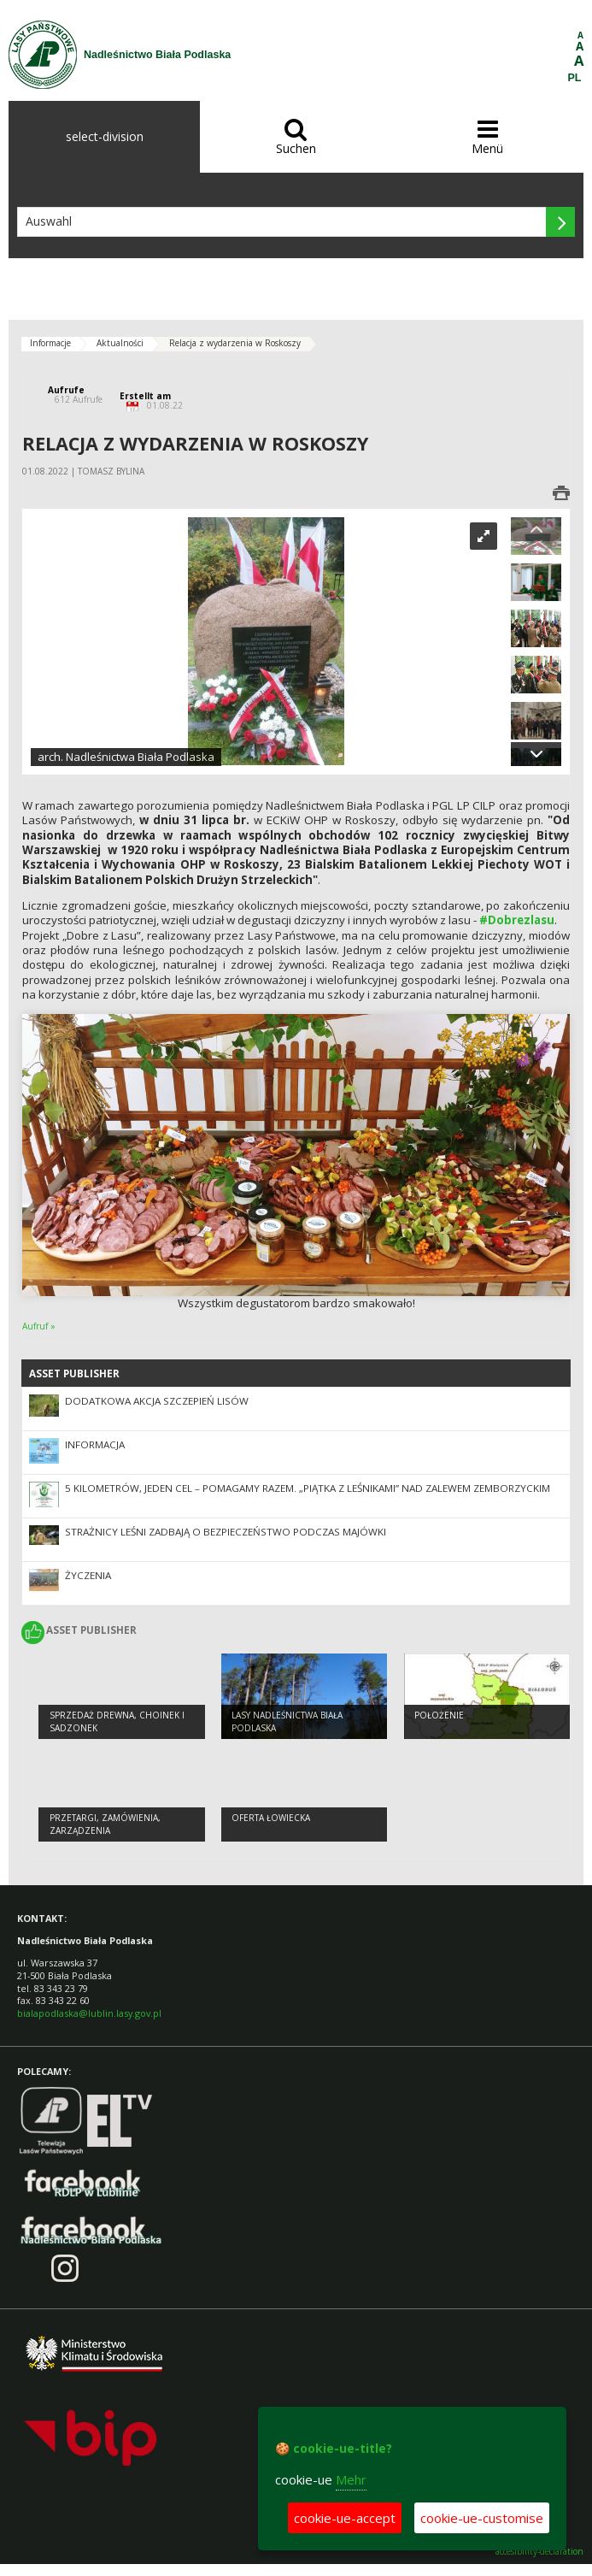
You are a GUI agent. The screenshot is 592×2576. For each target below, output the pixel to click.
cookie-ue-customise (481, 2517)
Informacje (50, 343)
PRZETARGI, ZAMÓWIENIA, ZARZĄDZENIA (105, 1824)
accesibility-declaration (539, 2551)
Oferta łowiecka (271, 1818)
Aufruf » (39, 1326)
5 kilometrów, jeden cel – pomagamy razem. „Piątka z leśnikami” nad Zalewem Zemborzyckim (307, 1488)
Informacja (95, 1444)
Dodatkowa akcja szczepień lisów (157, 1400)
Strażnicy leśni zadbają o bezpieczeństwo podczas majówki (225, 1531)
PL (575, 78)
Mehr (351, 2479)
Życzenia (88, 1575)
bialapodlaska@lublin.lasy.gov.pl (89, 2013)
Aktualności (120, 343)
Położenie (439, 1715)
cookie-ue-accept (345, 2517)
